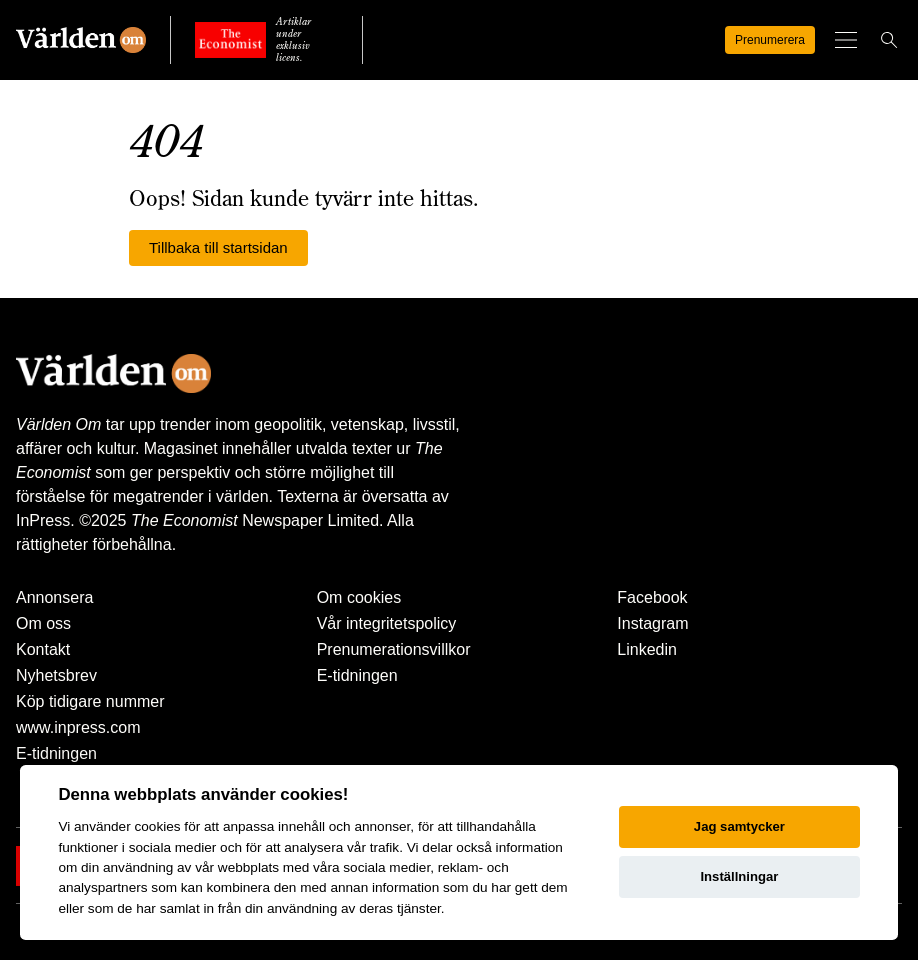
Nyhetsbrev (56, 675)
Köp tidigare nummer (90, 701)
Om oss (43, 623)
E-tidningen (56, 753)
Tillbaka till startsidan (218, 247)
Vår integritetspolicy (387, 623)
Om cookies (359, 597)
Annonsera (54, 597)
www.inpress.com (78, 727)
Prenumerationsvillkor (394, 649)
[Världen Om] (81, 40)
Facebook (652, 597)
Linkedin (647, 649)
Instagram (652, 623)
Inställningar (739, 876)
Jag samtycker (739, 826)
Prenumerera (750, 40)
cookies (157, 826)
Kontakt (43, 649)
